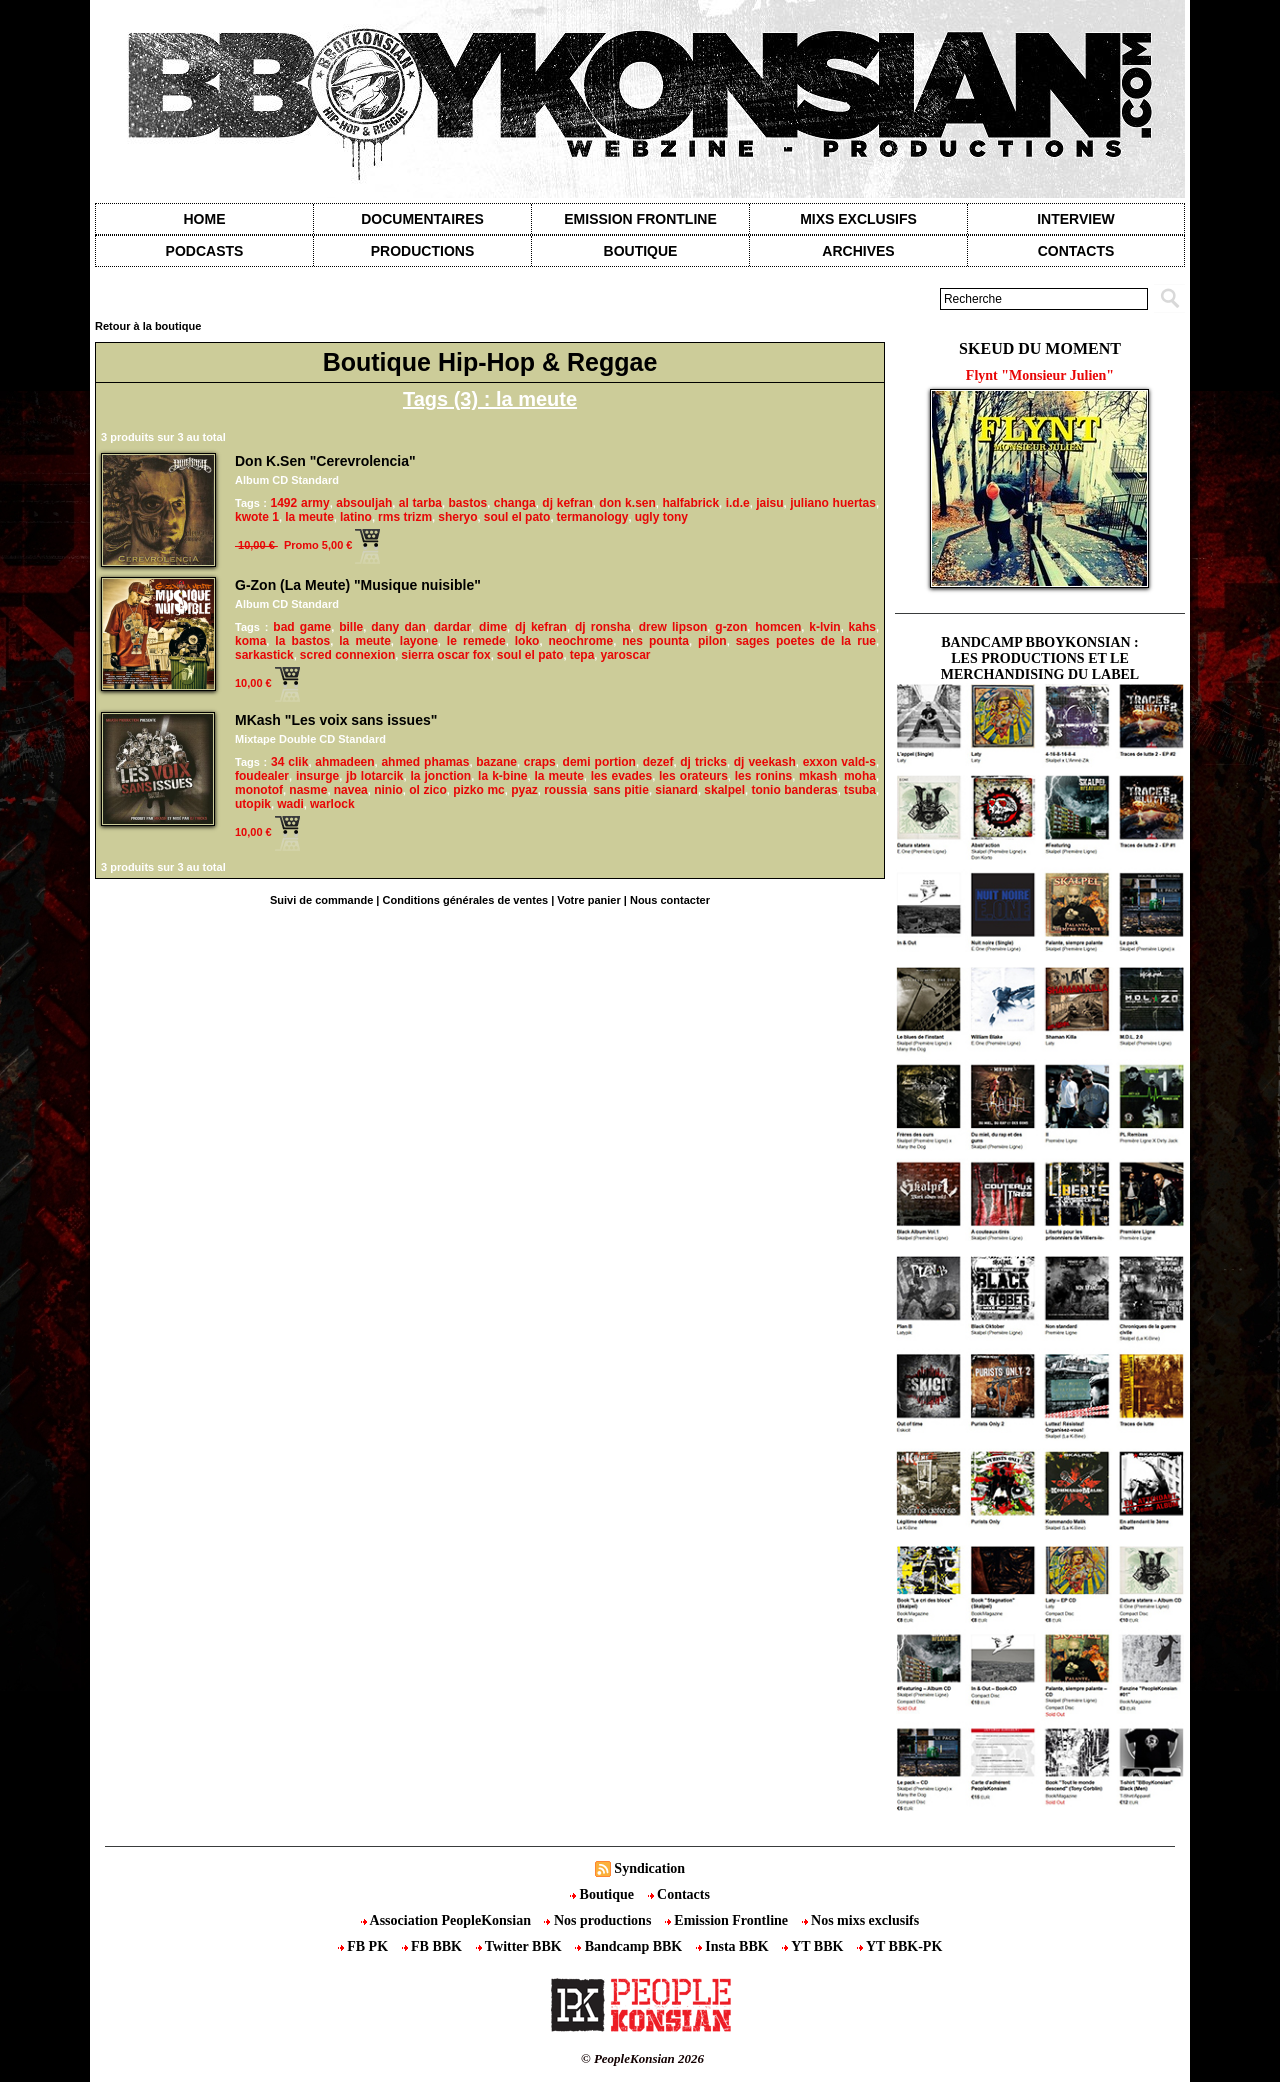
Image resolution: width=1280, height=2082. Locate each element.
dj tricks (703, 762)
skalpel (724, 790)
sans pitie (621, 790)
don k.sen (627, 503)
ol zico (428, 790)
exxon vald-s (839, 762)
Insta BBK (734, 1946)
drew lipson (673, 627)
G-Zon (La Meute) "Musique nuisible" (358, 585)
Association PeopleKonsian (448, 1920)
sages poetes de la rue (806, 641)
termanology (593, 517)
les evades (621, 776)
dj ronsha (603, 627)
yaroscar (625, 655)
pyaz (524, 790)
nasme (308, 790)
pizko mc (479, 790)
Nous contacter (670, 900)
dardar (452, 627)
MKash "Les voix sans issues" (336, 720)
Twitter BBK (521, 1946)
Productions (422, 251)
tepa (582, 655)
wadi (290, 804)
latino (356, 517)
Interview (1076, 219)
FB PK (365, 1946)
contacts (1076, 251)
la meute (309, 517)
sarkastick (264, 655)
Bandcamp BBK (630, 1946)
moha (860, 776)
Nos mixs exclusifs (861, 1920)
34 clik (289, 762)
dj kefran (567, 503)
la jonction (440, 776)
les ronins (763, 776)
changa (515, 503)
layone (419, 641)
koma (250, 641)
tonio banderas (794, 790)
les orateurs (693, 776)
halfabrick (690, 503)
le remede (476, 641)
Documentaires (422, 219)
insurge (317, 776)
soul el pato (517, 517)
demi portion (599, 762)
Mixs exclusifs (858, 219)
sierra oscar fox (445, 655)
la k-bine (502, 776)
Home (205, 219)
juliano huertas (833, 503)
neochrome (580, 641)
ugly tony (661, 517)
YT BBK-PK (899, 1946)
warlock (332, 804)
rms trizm (405, 517)
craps (540, 762)
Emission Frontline (640, 219)
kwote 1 (257, 517)
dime (493, 627)
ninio (388, 790)
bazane (496, 762)
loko (527, 641)
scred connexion (347, 655)
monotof (259, 790)
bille (351, 627)
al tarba (420, 503)
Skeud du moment (1040, 348)
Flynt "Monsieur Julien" (1040, 375)
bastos (468, 503)
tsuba (860, 790)
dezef (658, 762)
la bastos (302, 641)
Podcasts (205, 251)
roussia (565, 790)
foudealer (262, 776)
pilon (712, 641)
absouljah (364, 503)
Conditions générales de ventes (466, 900)
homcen (778, 627)
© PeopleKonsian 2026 (642, 2058)
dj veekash (765, 762)
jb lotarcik (374, 776)
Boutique (641, 251)
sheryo (457, 517)
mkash (818, 776)
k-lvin (824, 627)
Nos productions (599, 1920)
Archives (858, 251)
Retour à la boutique (148, 326)
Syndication (649, 1868)
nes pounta (655, 641)
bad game (302, 627)
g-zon (731, 627)
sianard (676, 790)
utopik (253, 804)
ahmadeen (344, 762)
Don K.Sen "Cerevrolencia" (325, 461)
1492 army (300, 503)
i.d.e (738, 503)
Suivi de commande (321, 900)
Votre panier (588, 900)
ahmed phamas (425, 762)
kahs (862, 627)
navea (351, 790)
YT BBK (814, 1946)
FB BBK (434, 1946)
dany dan (398, 627)
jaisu (769, 503)
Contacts (679, 1894)
